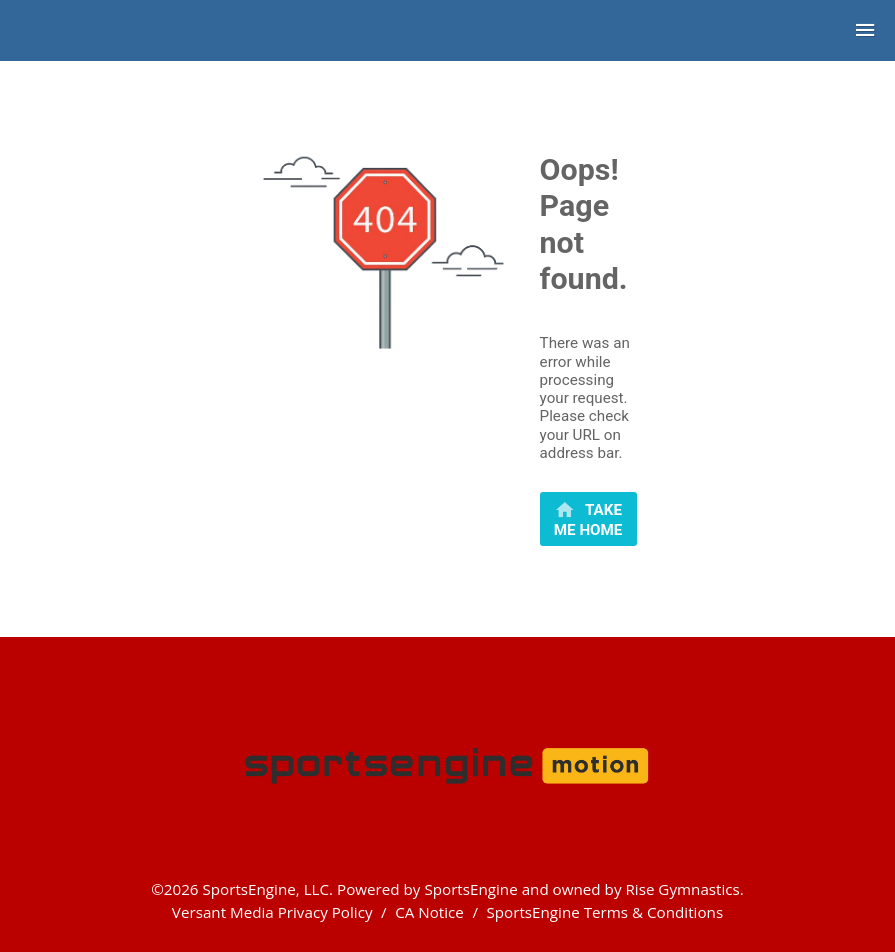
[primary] (588, 519)
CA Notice (429, 912)
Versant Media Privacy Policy (272, 912)
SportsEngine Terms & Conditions (604, 912)
